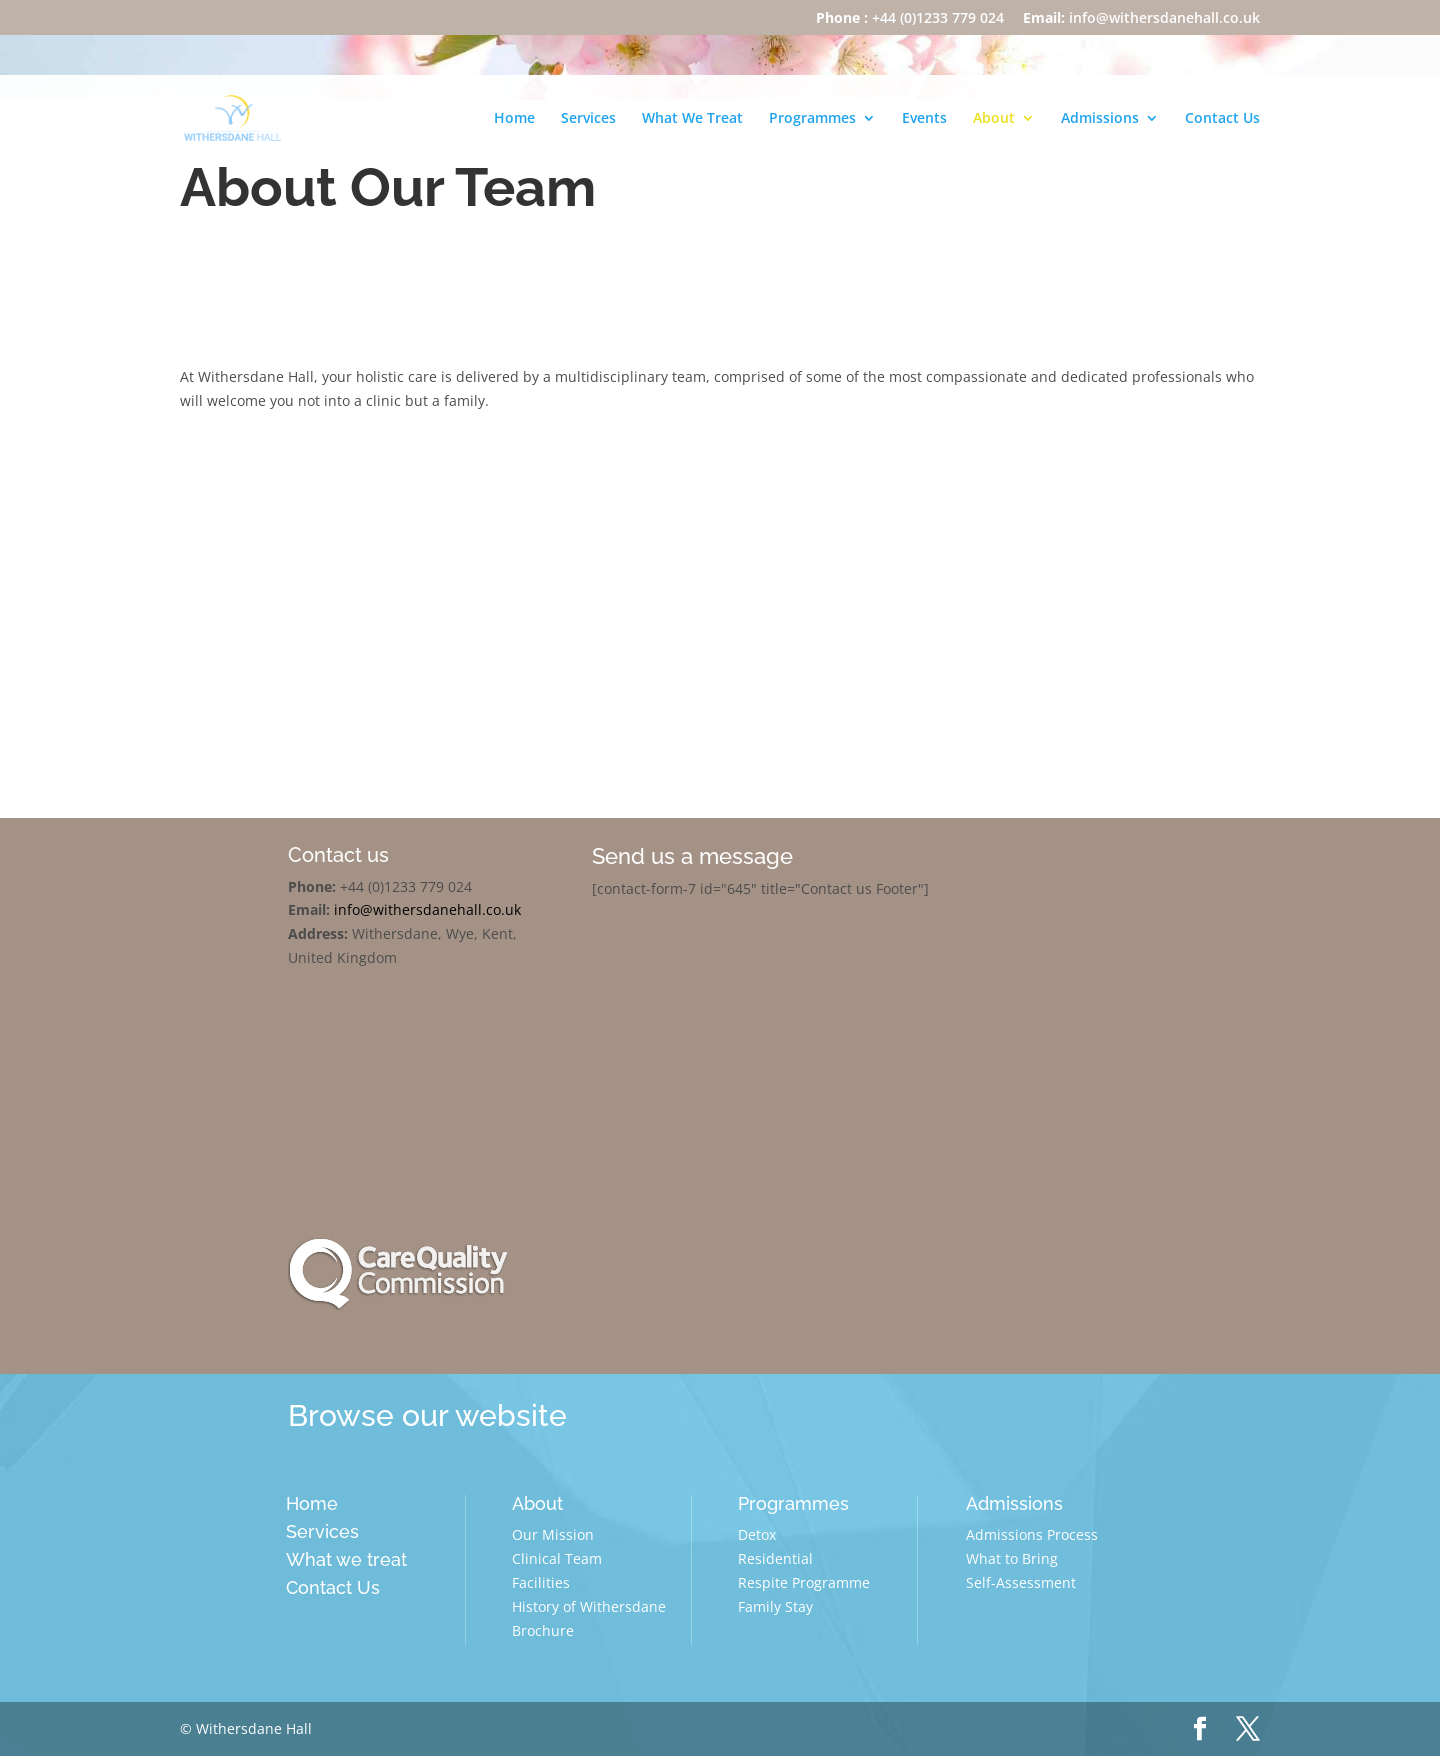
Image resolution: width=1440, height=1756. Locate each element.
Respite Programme (804, 1582)
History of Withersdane (589, 1606)
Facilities (541, 1582)
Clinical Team (557, 1558)
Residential (775, 1558)
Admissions (1100, 119)
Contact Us (1222, 119)
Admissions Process (1032, 1534)
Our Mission (553, 1534)
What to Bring (1012, 1558)
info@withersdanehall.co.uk (1141, 19)
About (994, 119)
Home (514, 119)
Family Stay (775, 1606)
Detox (757, 1534)
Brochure (543, 1630)
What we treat (346, 1559)
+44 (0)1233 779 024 (910, 19)
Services (588, 119)
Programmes (812, 119)
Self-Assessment (1021, 1582)
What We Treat (692, 119)
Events (924, 119)
